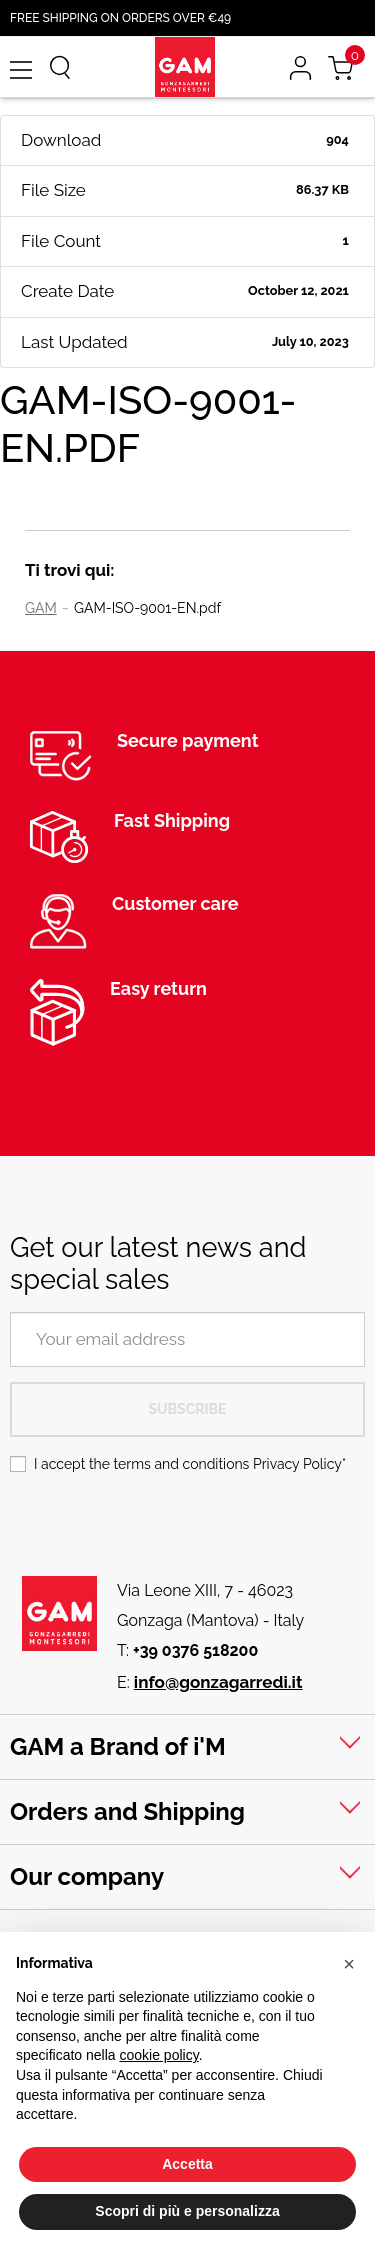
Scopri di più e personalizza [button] (187, 2211)
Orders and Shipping (127, 1811)
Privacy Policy (297, 1464)
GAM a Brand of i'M (118, 1746)
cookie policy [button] (159, 2055)
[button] (349, 1964)
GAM (41, 608)
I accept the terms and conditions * (190, 1464)
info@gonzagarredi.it (218, 1682)
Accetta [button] (187, 2164)
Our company (87, 1876)
